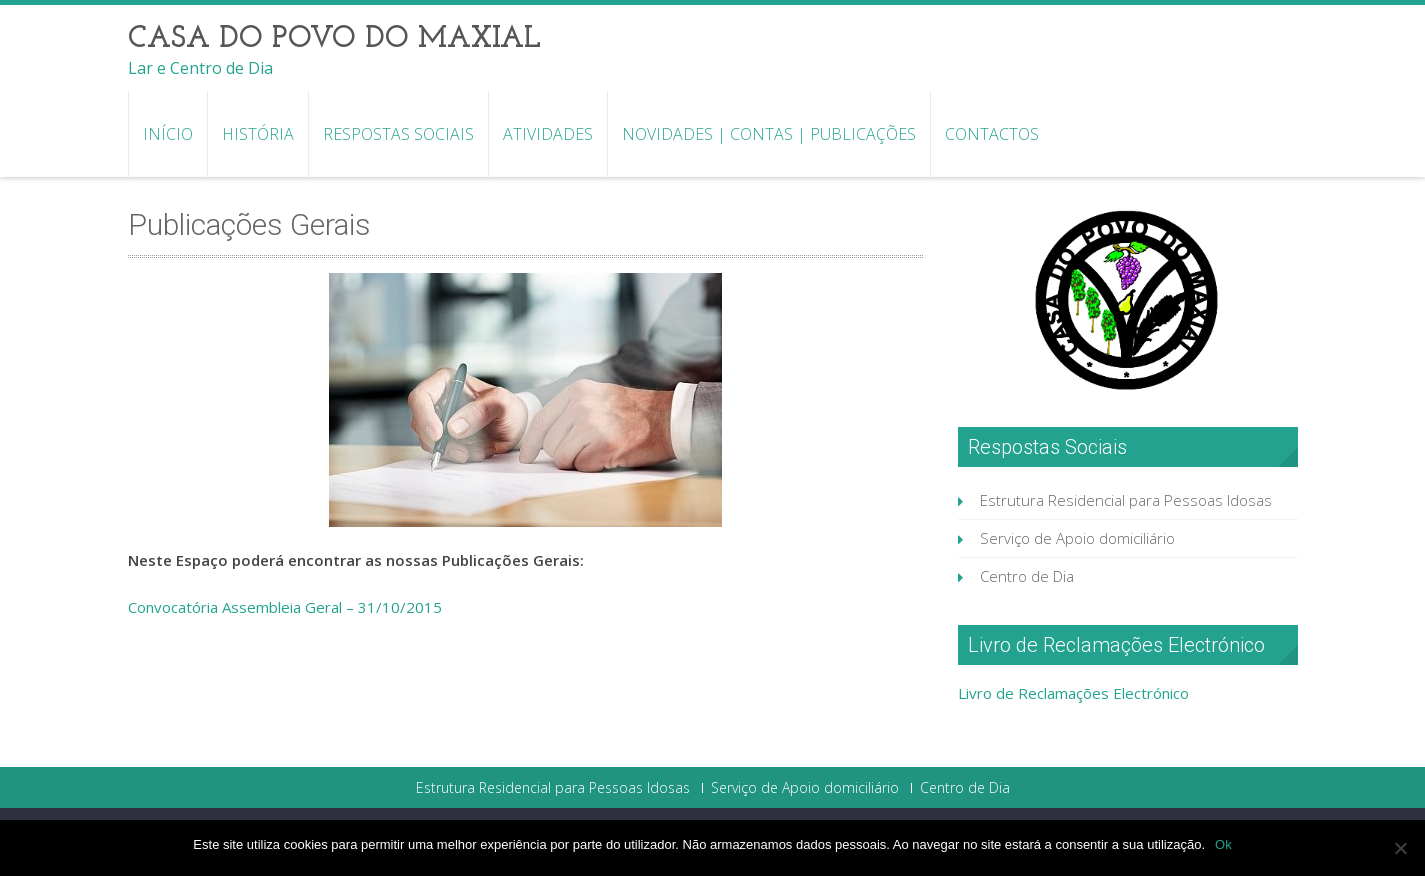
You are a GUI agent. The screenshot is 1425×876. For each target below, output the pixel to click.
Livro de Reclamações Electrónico (1073, 693)
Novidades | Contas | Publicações (769, 134)
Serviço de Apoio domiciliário (1077, 538)
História (258, 134)
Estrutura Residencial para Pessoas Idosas (1126, 500)
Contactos (992, 134)
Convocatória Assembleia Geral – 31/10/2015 (285, 607)
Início (168, 134)
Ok (1223, 844)
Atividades (548, 134)
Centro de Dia (1027, 576)
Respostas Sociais (398, 134)
